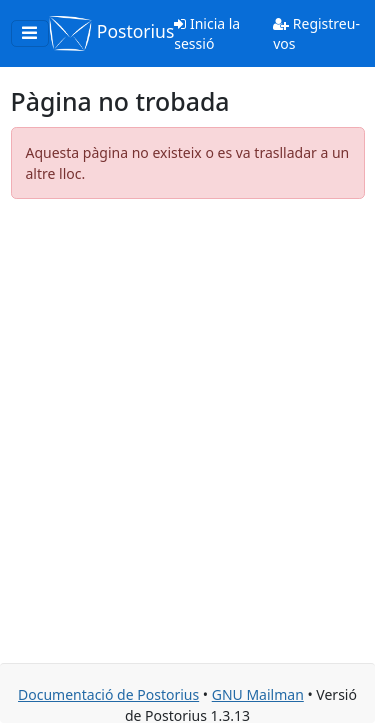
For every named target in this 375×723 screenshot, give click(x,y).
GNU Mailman (258, 694)
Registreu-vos (316, 33)
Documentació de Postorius (108, 694)
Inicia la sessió (207, 33)
